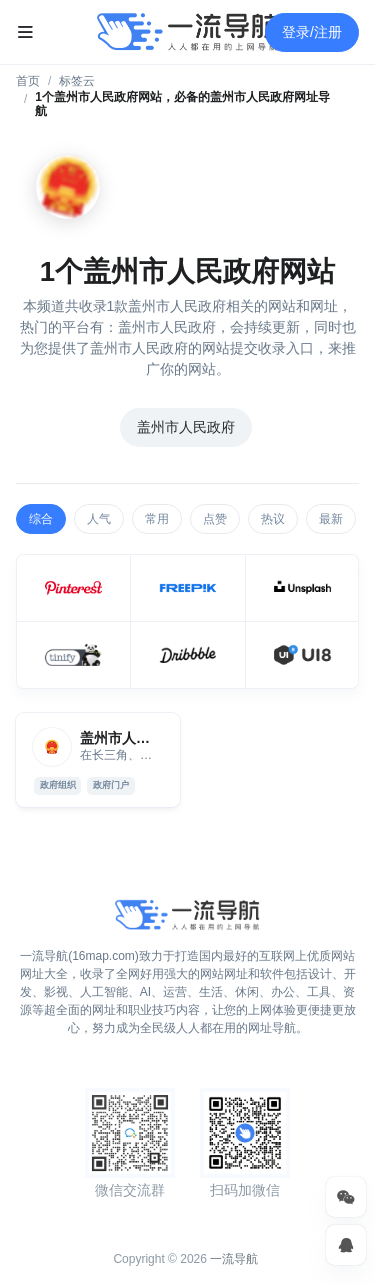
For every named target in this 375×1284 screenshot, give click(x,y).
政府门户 (111, 785)
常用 (157, 519)
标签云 (77, 81)
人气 (99, 519)
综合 (41, 519)
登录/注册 (312, 32)
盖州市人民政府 (186, 427)
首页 (28, 81)
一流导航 (234, 1259)
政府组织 (58, 785)
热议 (273, 519)
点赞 (215, 519)
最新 (331, 519)
